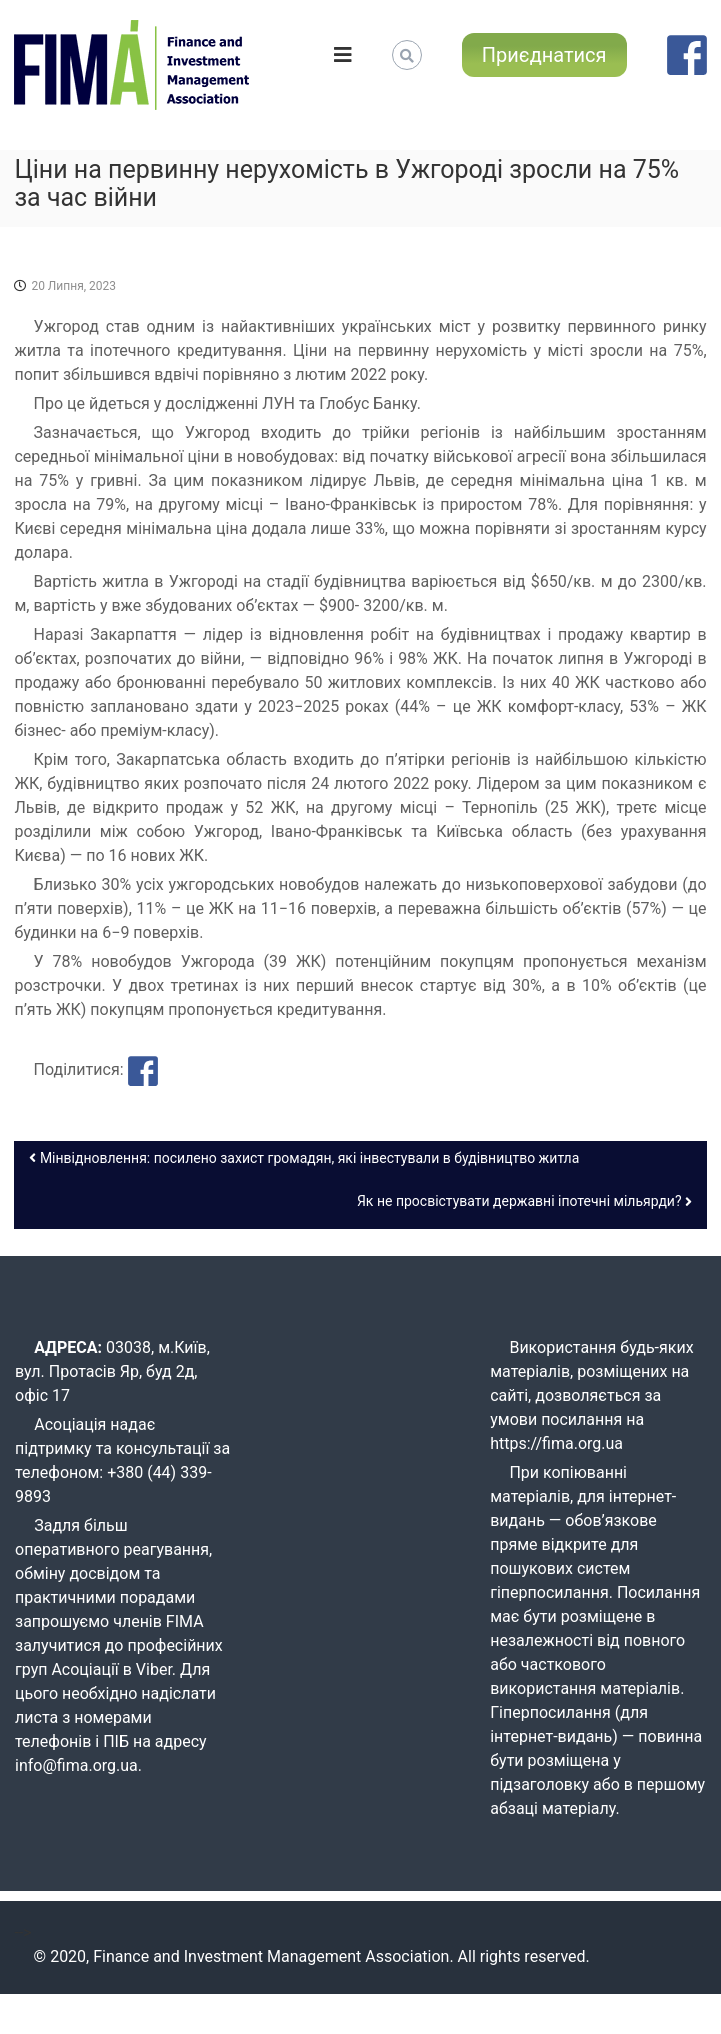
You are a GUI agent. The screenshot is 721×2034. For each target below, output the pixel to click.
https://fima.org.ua (556, 1443)
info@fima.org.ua (76, 1765)
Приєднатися (544, 55)
